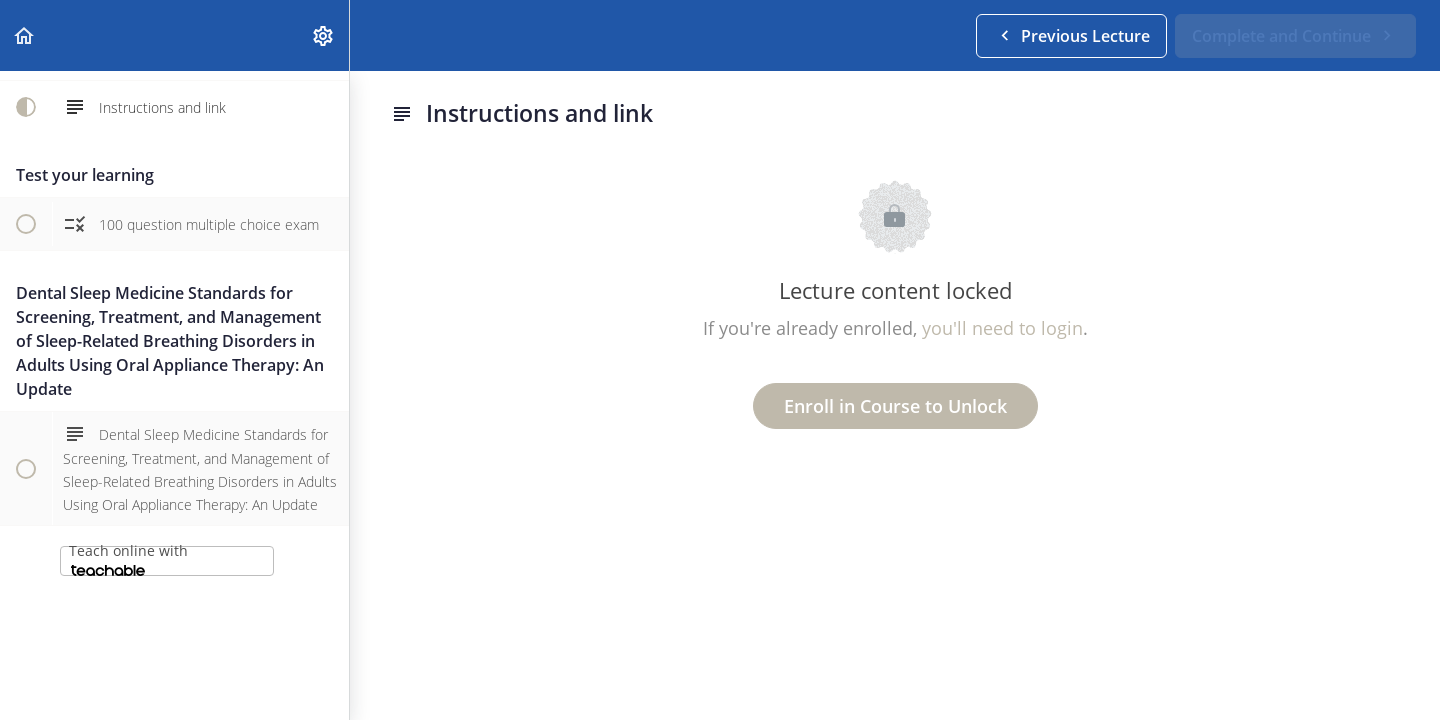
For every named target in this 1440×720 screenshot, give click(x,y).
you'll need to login (1002, 328)
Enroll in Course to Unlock (895, 406)
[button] (25, 35)
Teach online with (128, 558)
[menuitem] (324, 35)
